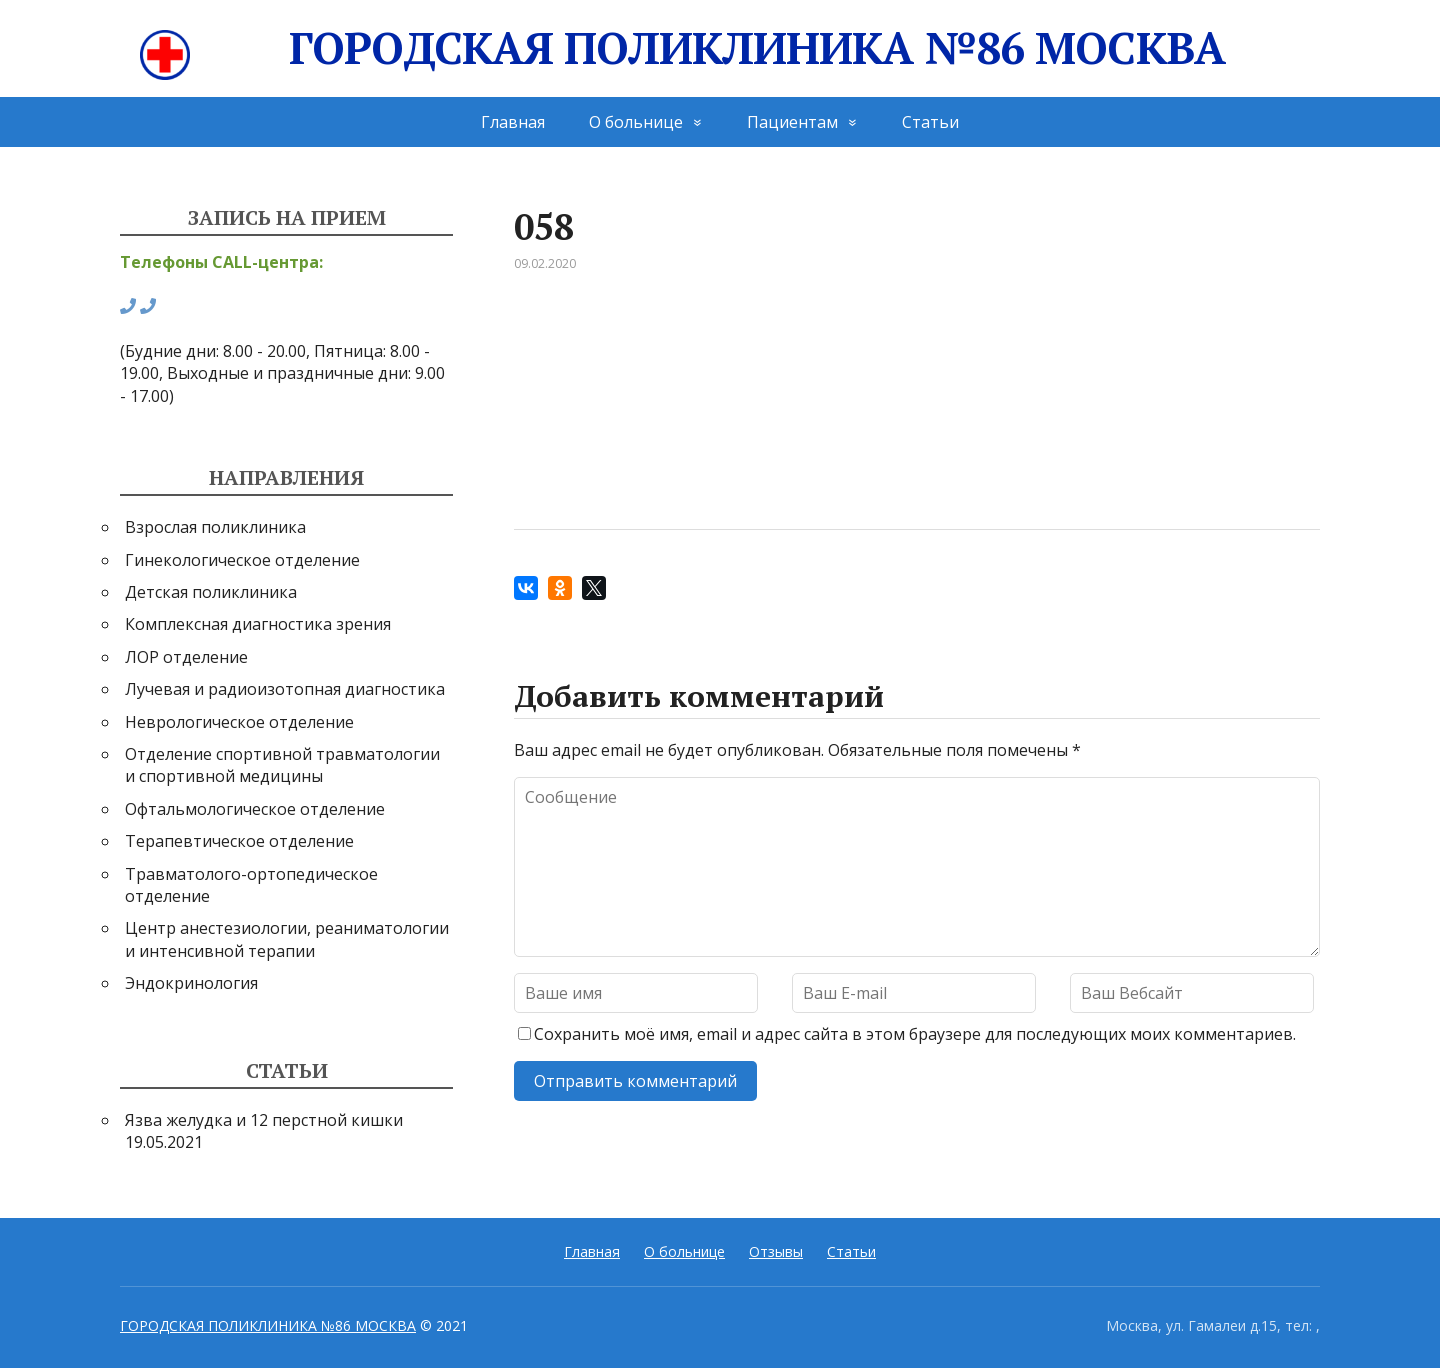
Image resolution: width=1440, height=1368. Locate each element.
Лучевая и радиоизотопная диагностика (285, 689)
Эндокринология (191, 983)
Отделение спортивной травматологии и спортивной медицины (282, 765)
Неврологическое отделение (239, 722)
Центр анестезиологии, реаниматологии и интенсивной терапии (287, 939)
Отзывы (776, 1251)
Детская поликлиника (211, 592)
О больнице (636, 122)
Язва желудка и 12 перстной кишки (264, 1120)
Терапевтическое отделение (239, 841)
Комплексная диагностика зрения (258, 624)
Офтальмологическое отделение (255, 809)
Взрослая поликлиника (215, 527)
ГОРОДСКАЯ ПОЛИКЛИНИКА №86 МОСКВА (682, 48)
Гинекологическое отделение (242, 560)
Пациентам (792, 122)
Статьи (930, 122)
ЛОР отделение (186, 657)
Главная (513, 122)
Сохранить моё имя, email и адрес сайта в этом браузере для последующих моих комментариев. (915, 1034)
